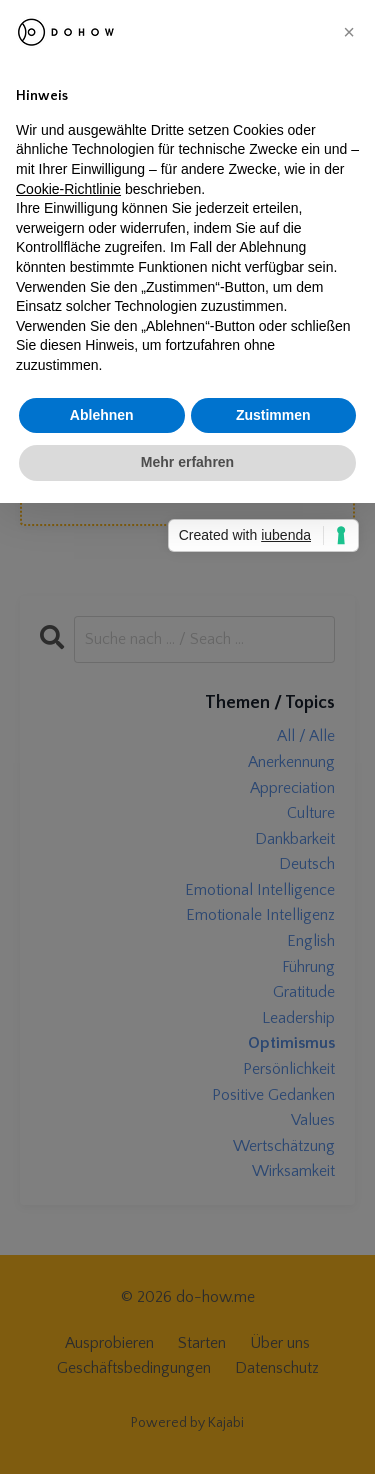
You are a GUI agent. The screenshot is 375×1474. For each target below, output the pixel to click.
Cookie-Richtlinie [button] (68, 189)
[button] (349, 32)
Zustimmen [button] (273, 415)
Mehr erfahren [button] (187, 462)
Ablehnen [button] (102, 415)
